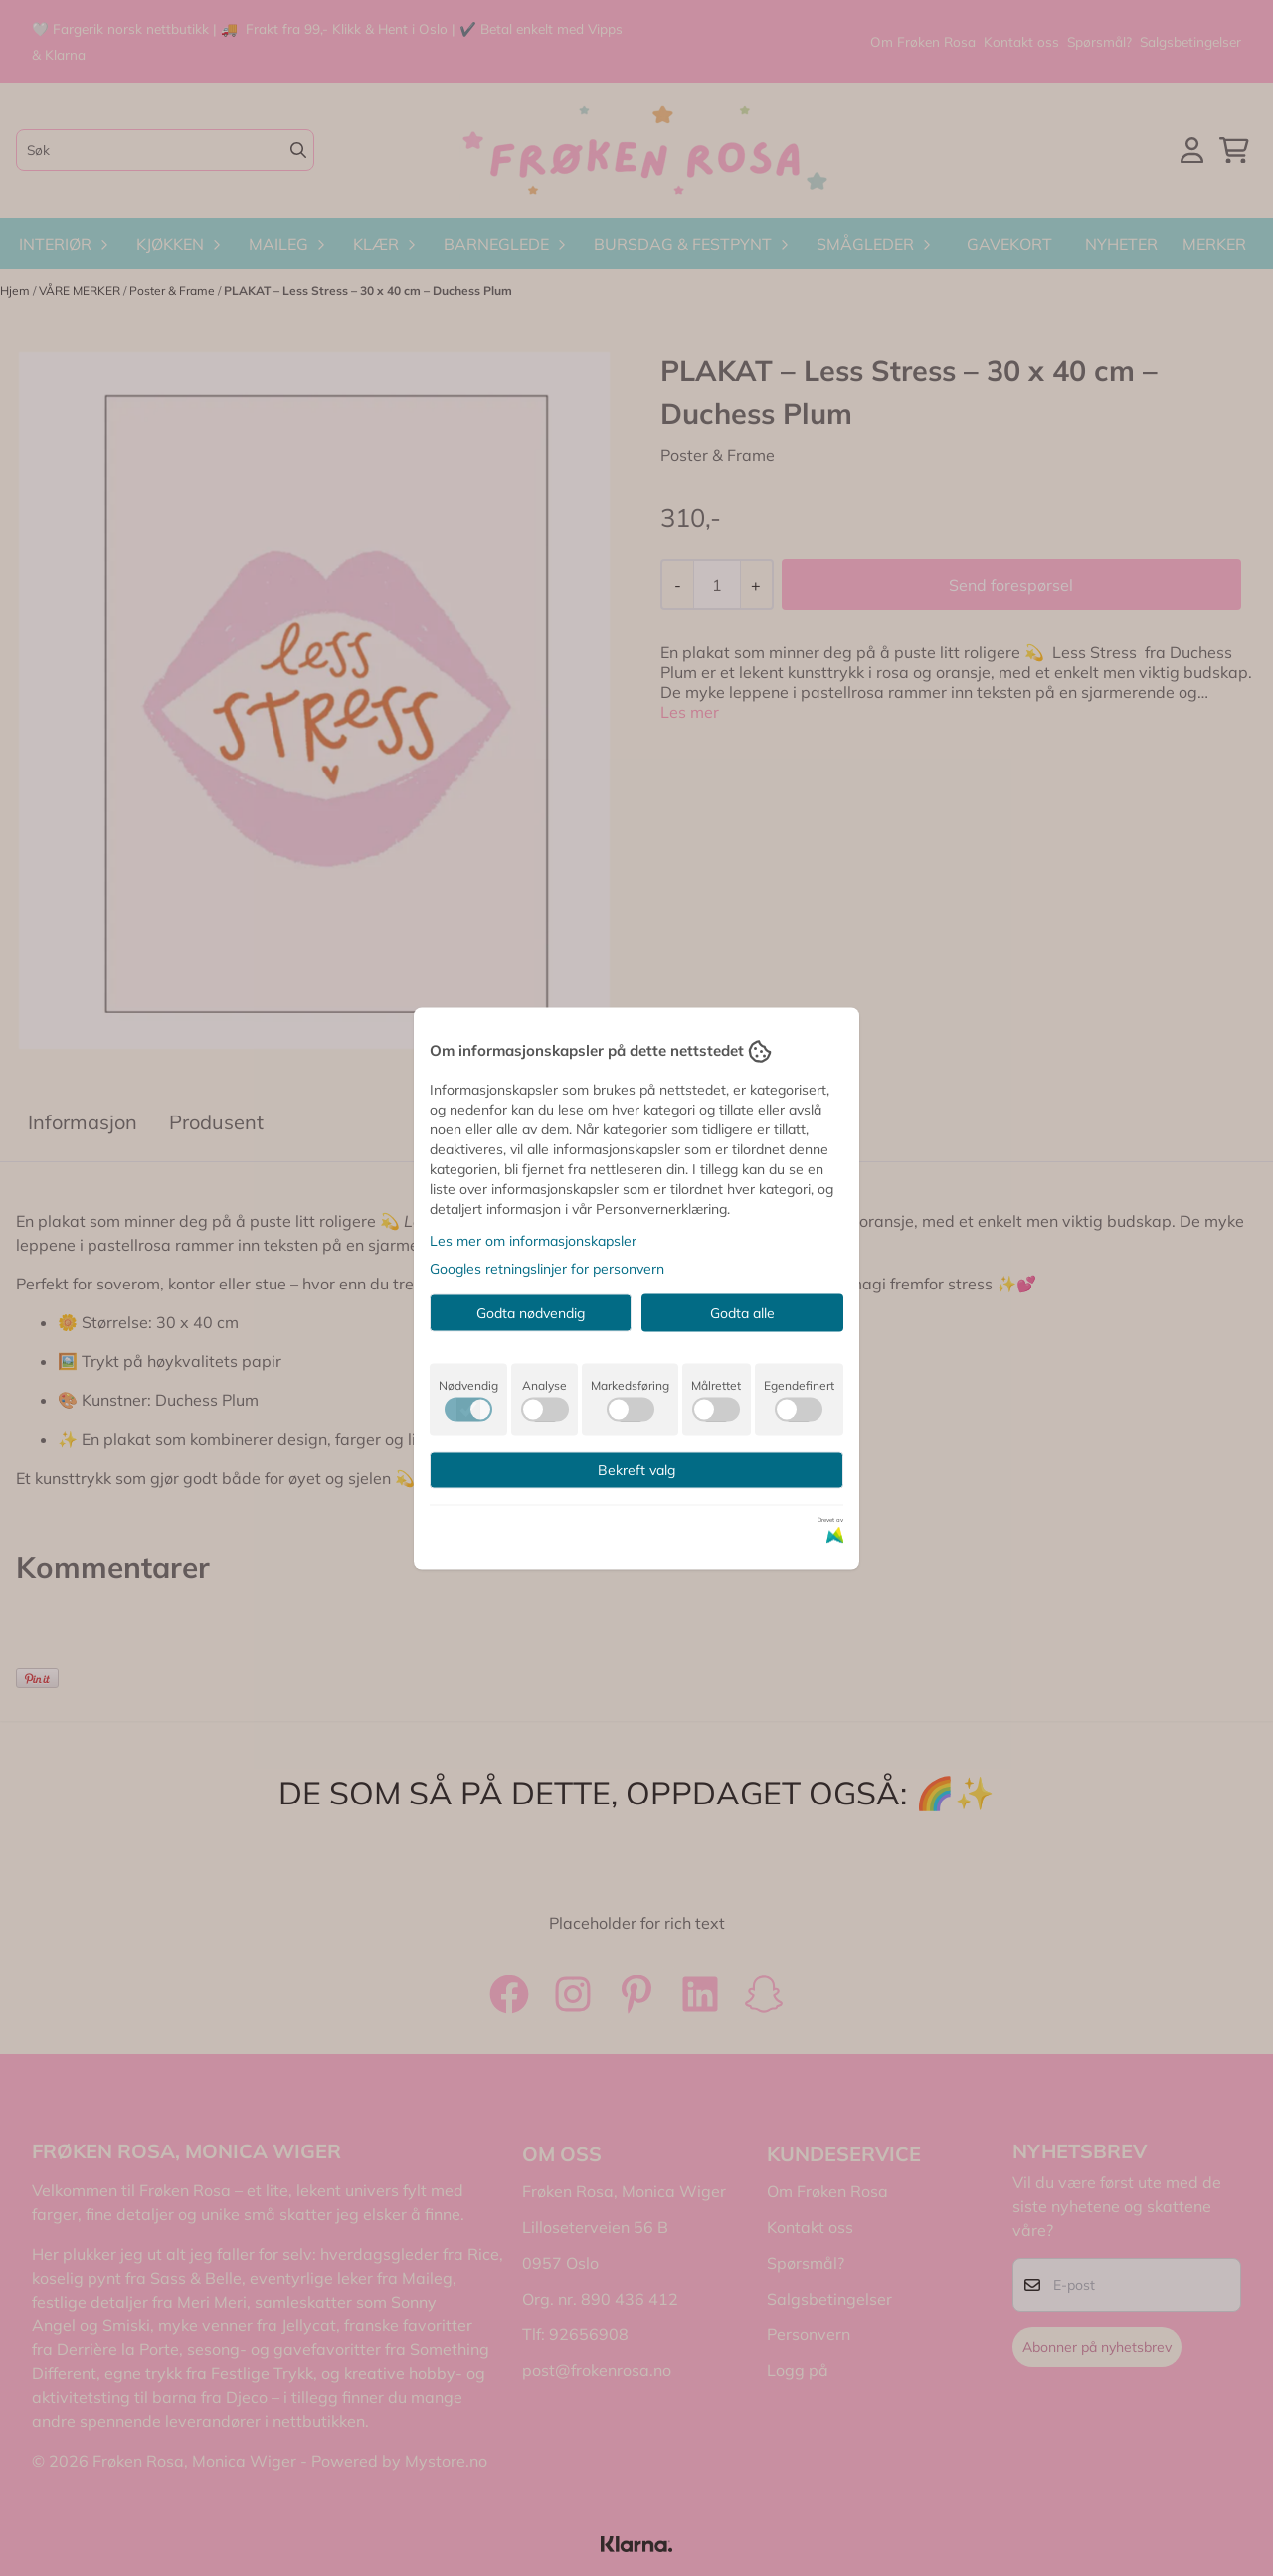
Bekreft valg (636, 1469)
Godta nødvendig (530, 1312)
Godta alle (742, 1312)
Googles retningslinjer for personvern (547, 1268)
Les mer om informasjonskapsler (533, 1240)
